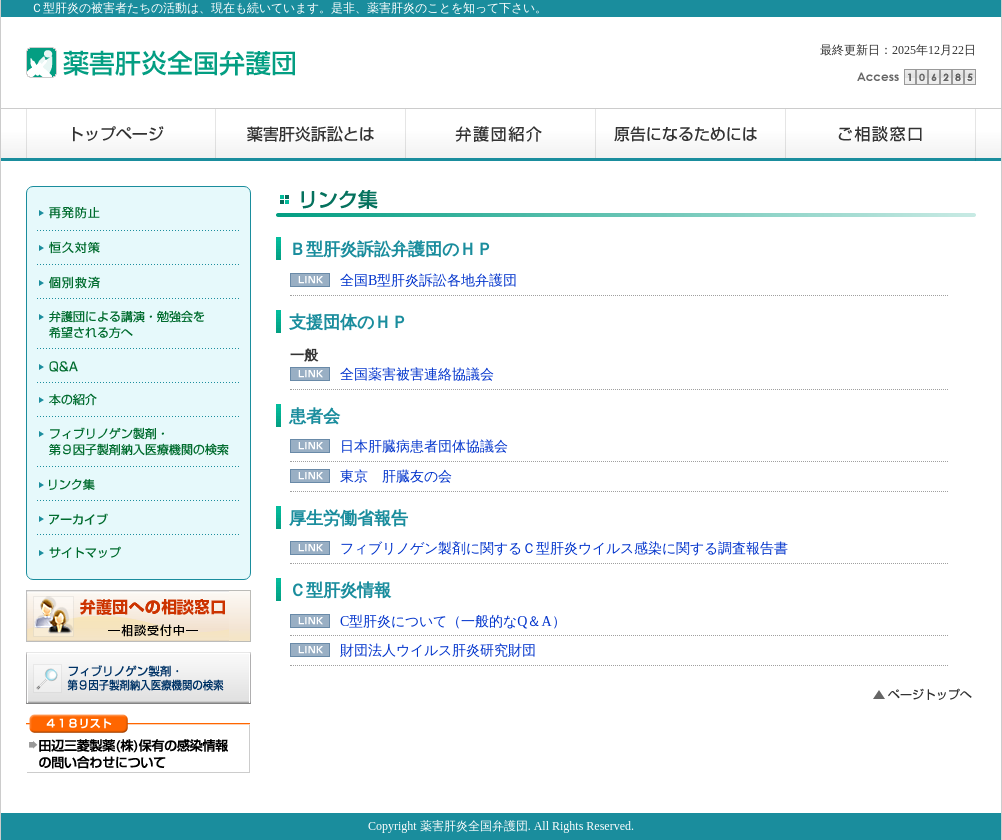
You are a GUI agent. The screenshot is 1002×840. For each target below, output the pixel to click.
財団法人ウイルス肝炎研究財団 (438, 650)
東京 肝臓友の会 (396, 476)
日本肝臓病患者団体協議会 (424, 446)
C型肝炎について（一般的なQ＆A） (453, 621)
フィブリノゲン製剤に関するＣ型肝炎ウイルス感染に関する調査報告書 (564, 548)
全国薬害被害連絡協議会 (417, 374)
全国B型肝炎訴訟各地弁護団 (428, 280)
